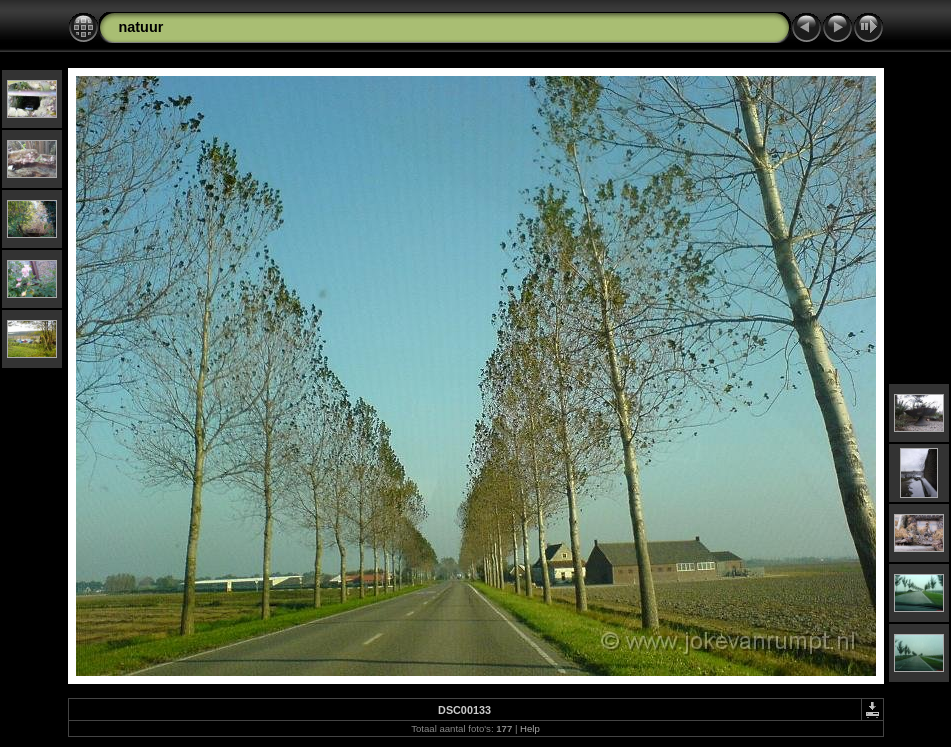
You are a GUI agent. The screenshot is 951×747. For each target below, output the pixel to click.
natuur (141, 27)
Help (530, 728)
